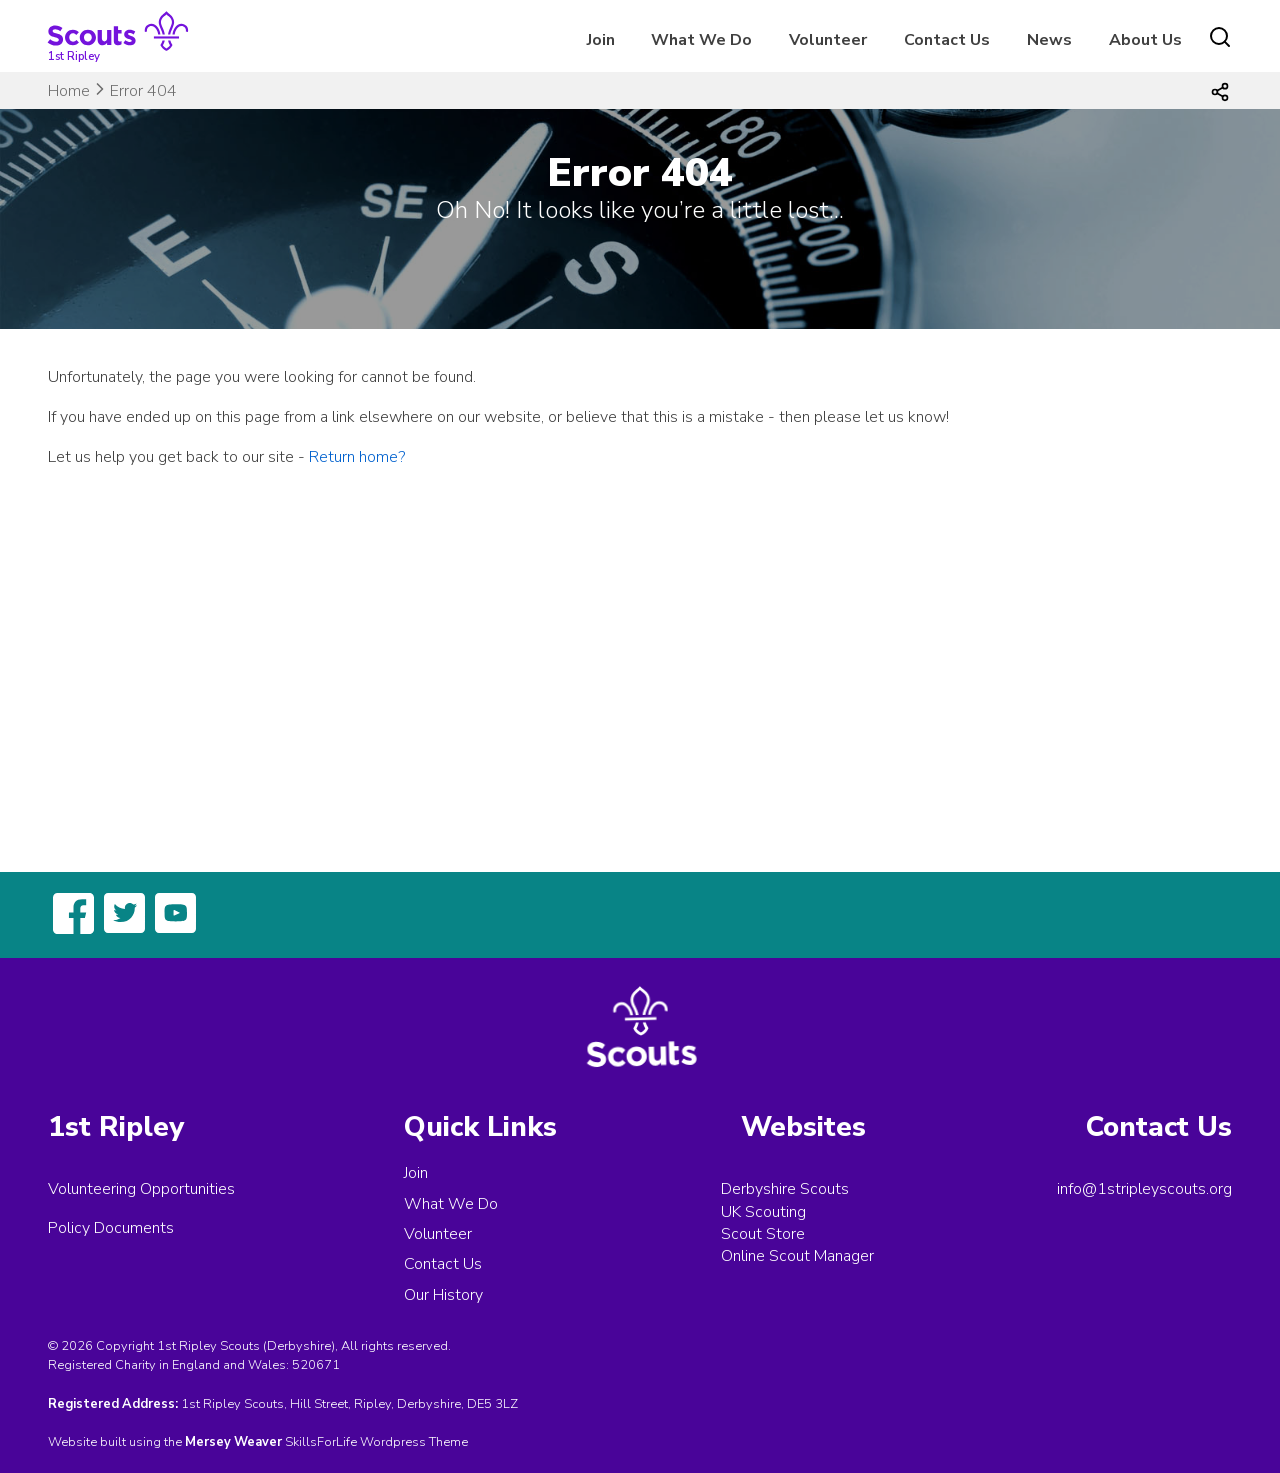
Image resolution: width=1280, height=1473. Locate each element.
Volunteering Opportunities (141, 1189)
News (1049, 40)
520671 (316, 1365)
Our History (443, 1295)
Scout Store (763, 1234)
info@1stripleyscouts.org (1144, 1189)
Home (69, 91)
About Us (1145, 40)
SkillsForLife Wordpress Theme (376, 1442)
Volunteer (828, 40)
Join (601, 40)
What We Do (701, 40)
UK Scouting (763, 1212)
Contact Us (947, 40)
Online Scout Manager (797, 1256)
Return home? (357, 457)
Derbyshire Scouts (785, 1189)
